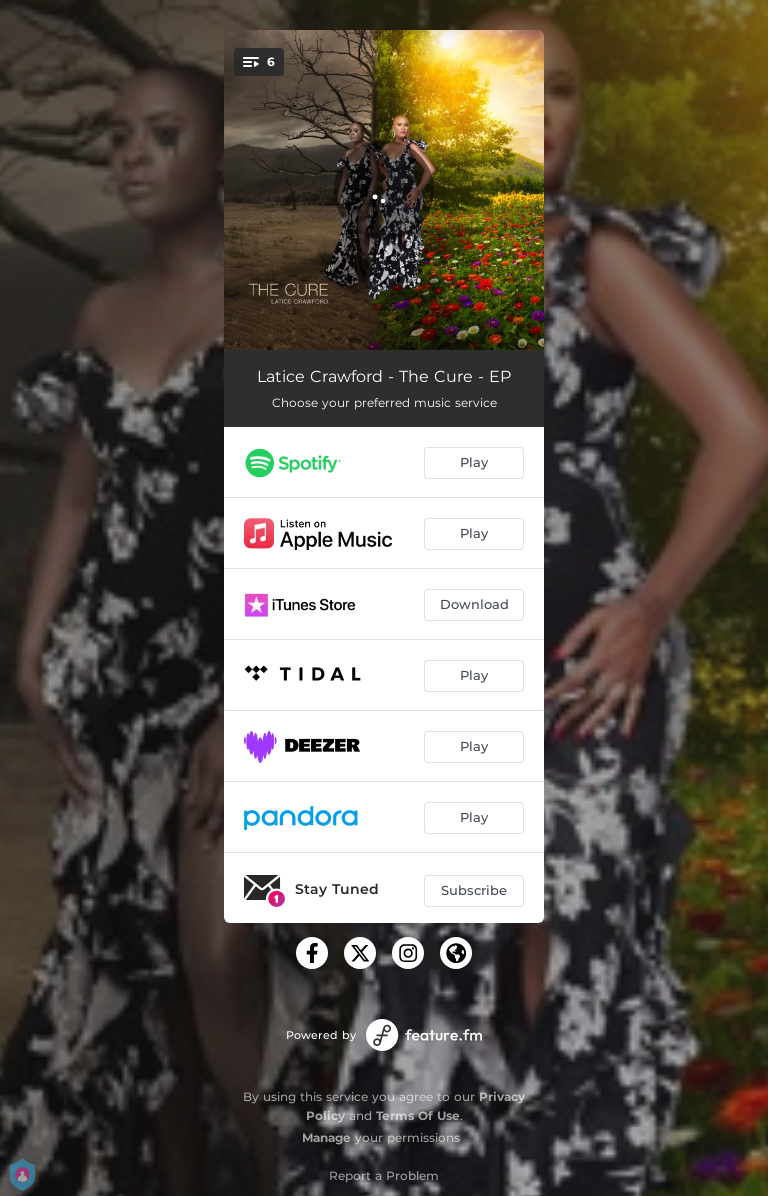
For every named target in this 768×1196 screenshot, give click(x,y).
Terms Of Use (418, 1115)
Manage (326, 1137)
